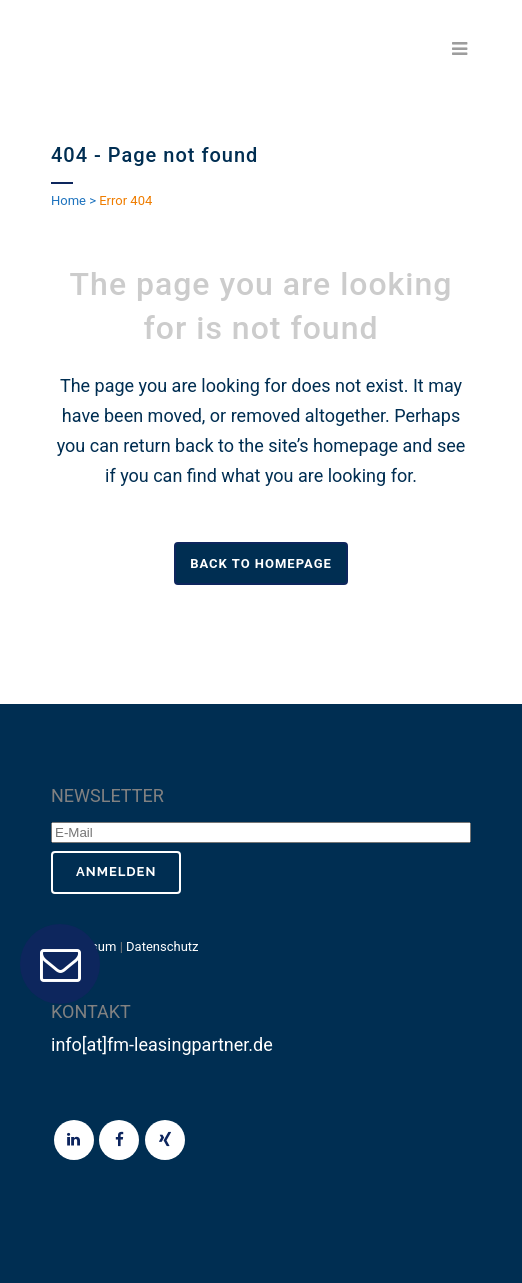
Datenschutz (162, 946)
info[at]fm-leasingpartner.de (162, 1044)
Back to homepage (261, 563)
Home (68, 200)
